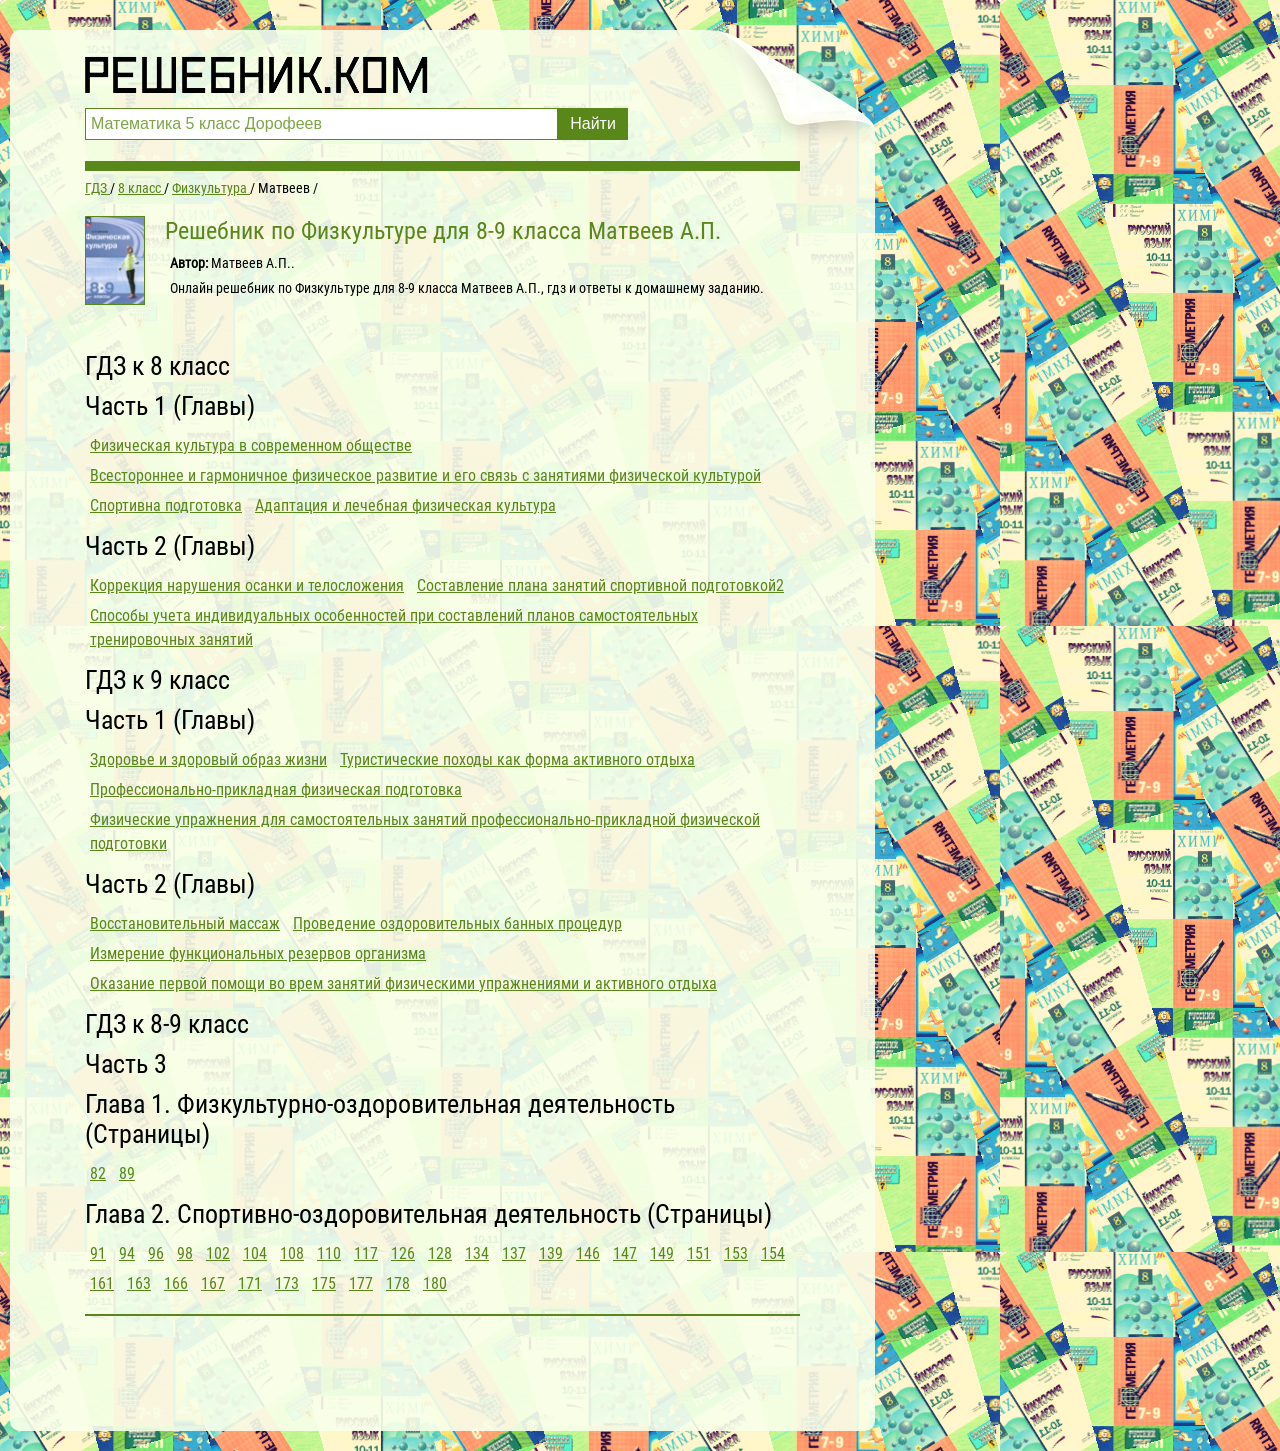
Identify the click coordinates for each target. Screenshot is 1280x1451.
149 (662, 1253)
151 (699, 1253)
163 (139, 1283)
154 (773, 1253)
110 (329, 1253)
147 (625, 1253)
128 (440, 1253)
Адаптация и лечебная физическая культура (405, 505)
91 (98, 1253)
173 (287, 1283)
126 (403, 1253)
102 (218, 1253)
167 (213, 1283)
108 (292, 1253)
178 (398, 1283)
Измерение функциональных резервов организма (258, 953)
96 (156, 1253)
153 (736, 1253)
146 (588, 1253)
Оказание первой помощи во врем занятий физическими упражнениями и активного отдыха (403, 983)
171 (250, 1283)
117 (366, 1253)
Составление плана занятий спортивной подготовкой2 (600, 585)
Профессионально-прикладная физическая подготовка (276, 789)
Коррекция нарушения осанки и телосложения (247, 585)
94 (127, 1253)
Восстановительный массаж (185, 923)
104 (255, 1253)
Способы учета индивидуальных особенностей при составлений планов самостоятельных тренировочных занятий (394, 627)
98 (185, 1253)
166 (176, 1283)
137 (514, 1253)
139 (551, 1253)
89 (127, 1173)
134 (477, 1253)
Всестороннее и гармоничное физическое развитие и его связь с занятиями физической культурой (425, 475)
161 (102, 1283)
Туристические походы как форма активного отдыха (517, 759)
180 (435, 1283)
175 (324, 1283)
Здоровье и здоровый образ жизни (208, 759)
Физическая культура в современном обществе (251, 445)
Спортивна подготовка (166, 505)
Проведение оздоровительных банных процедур (457, 923)
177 (361, 1283)
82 (98, 1173)
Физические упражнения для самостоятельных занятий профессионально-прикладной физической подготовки (425, 831)
